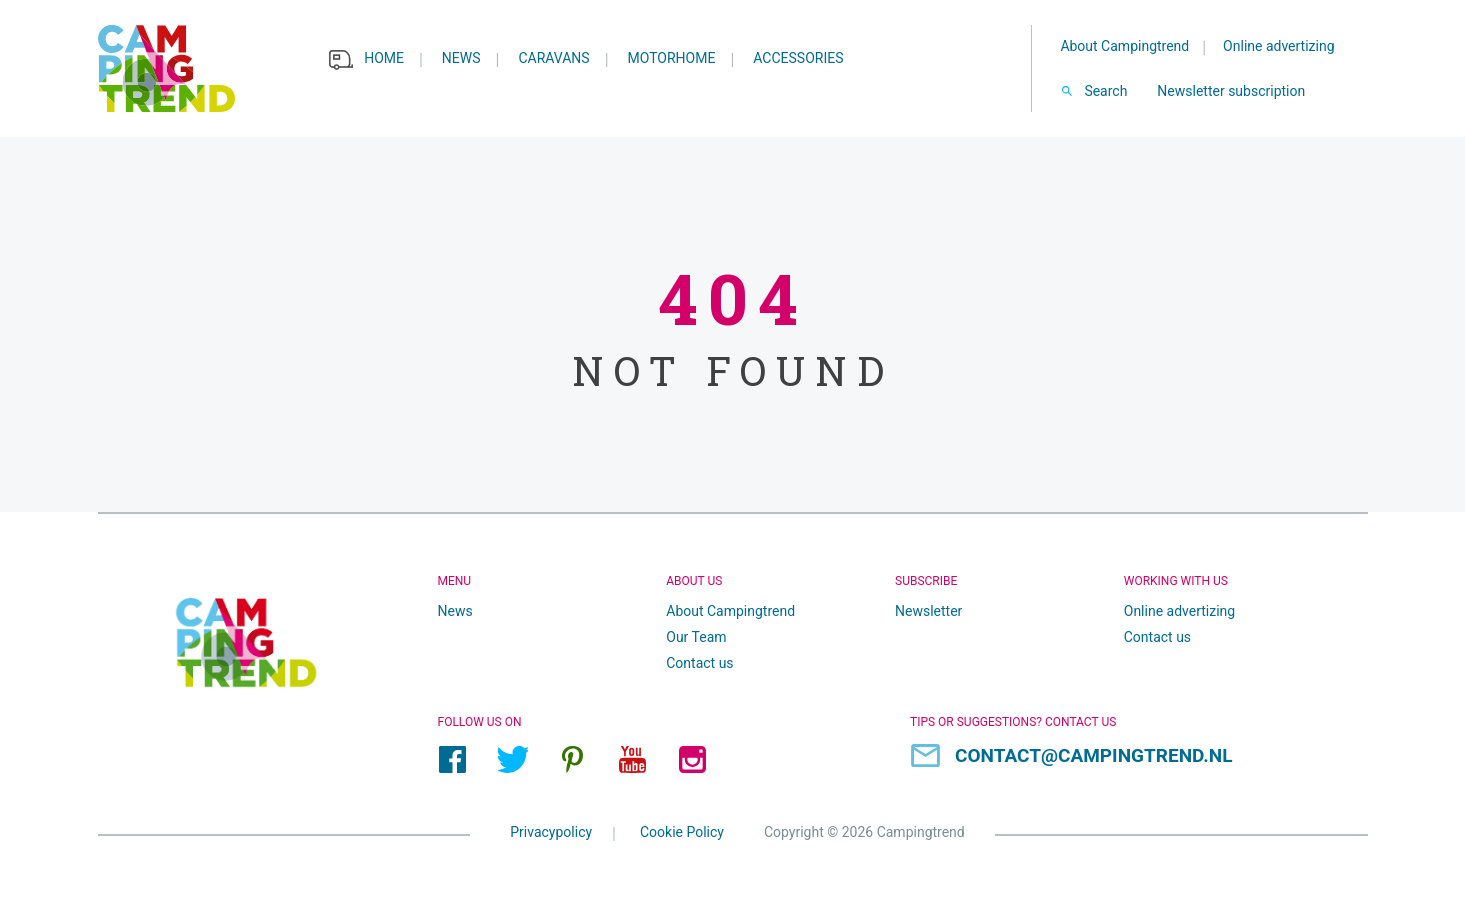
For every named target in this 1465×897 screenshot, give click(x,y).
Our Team (696, 637)
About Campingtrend (1124, 46)
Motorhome (672, 58)
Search (1105, 91)
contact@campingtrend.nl (1094, 755)
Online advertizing (1278, 46)
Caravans (553, 58)
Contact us (699, 663)
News (461, 58)
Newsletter (928, 611)
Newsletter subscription (1231, 91)
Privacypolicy (551, 831)
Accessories (798, 58)
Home (384, 58)
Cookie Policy (682, 831)
